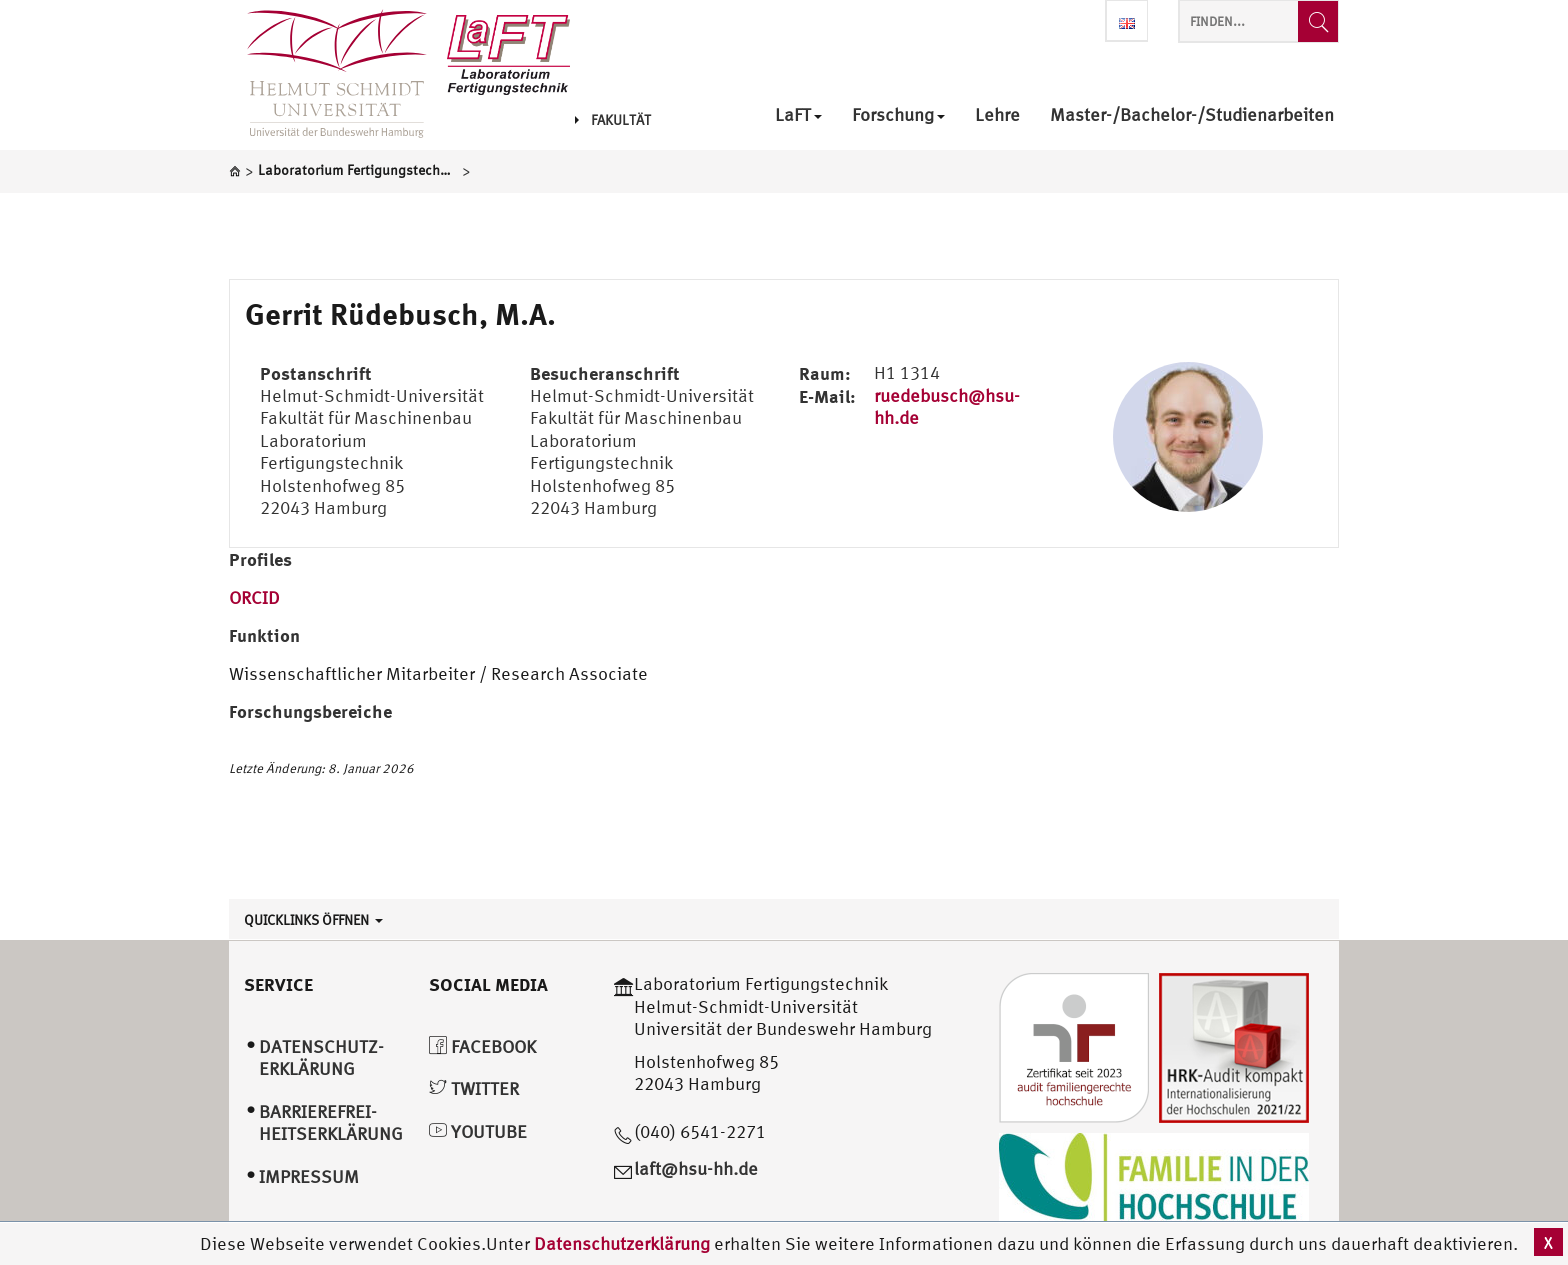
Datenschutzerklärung (622, 1243)
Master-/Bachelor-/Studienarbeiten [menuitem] (1192, 115)
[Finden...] (1318, 21)
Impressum (309, 1176)
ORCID (254, 597)
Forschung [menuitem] (898, 115)
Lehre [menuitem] (997, 115)
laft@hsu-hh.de (696, 1168)
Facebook (482, 1046)
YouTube (478, 1131)
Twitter (474, 1088)
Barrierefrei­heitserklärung (331, 1123)
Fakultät (613, 120)
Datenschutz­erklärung (321, 1058)
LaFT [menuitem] (798, 115)
